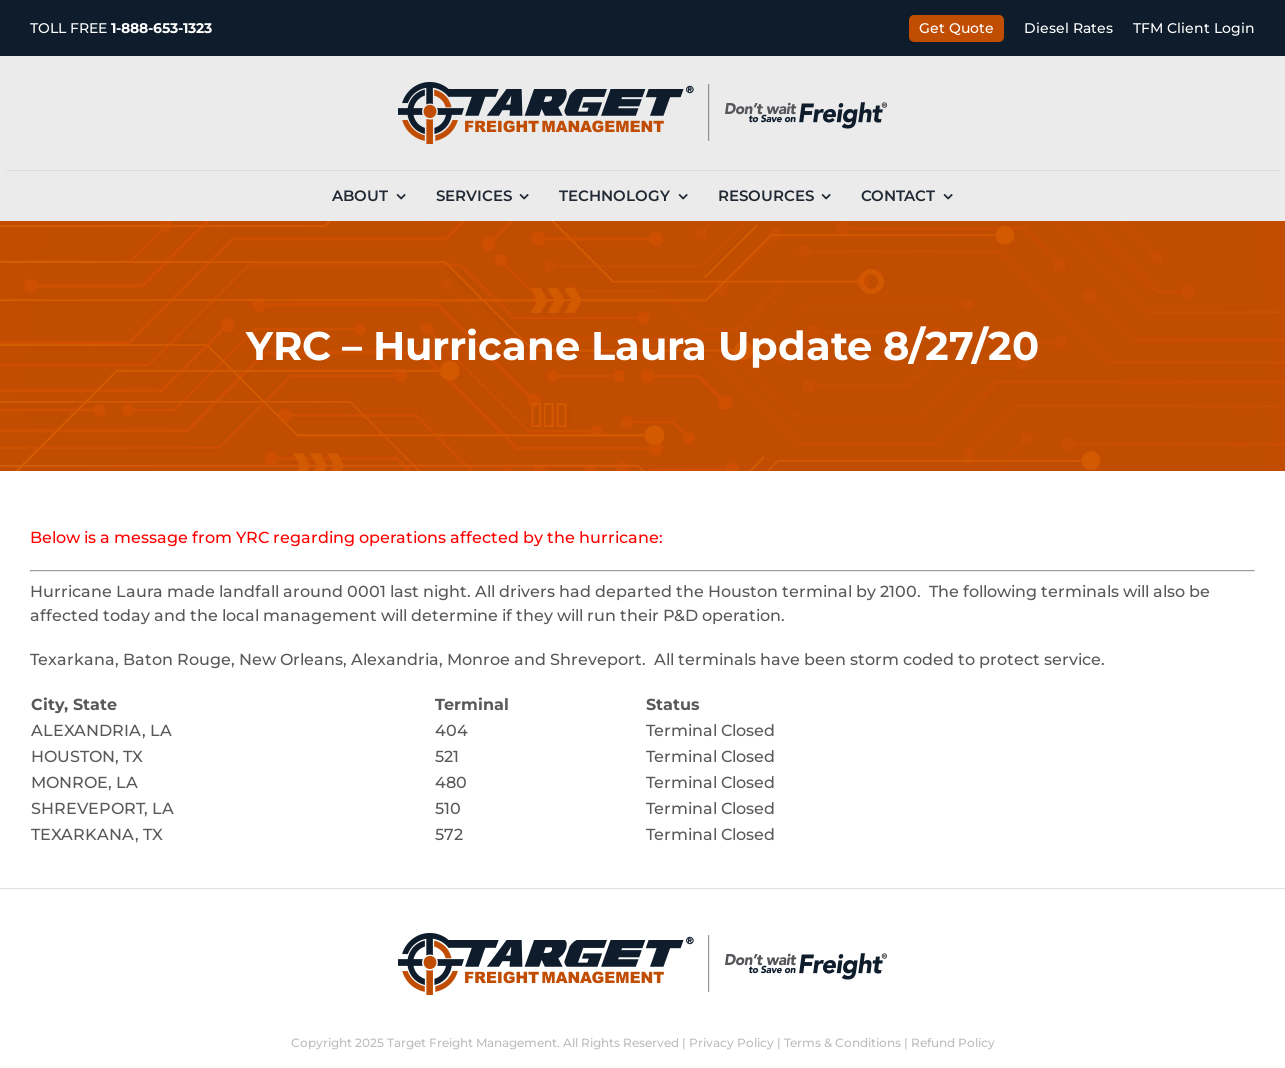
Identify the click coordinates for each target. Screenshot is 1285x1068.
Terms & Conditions (842, 1042)
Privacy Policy (731, 1042)
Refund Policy (953, 1042)
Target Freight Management (472, 1042)
